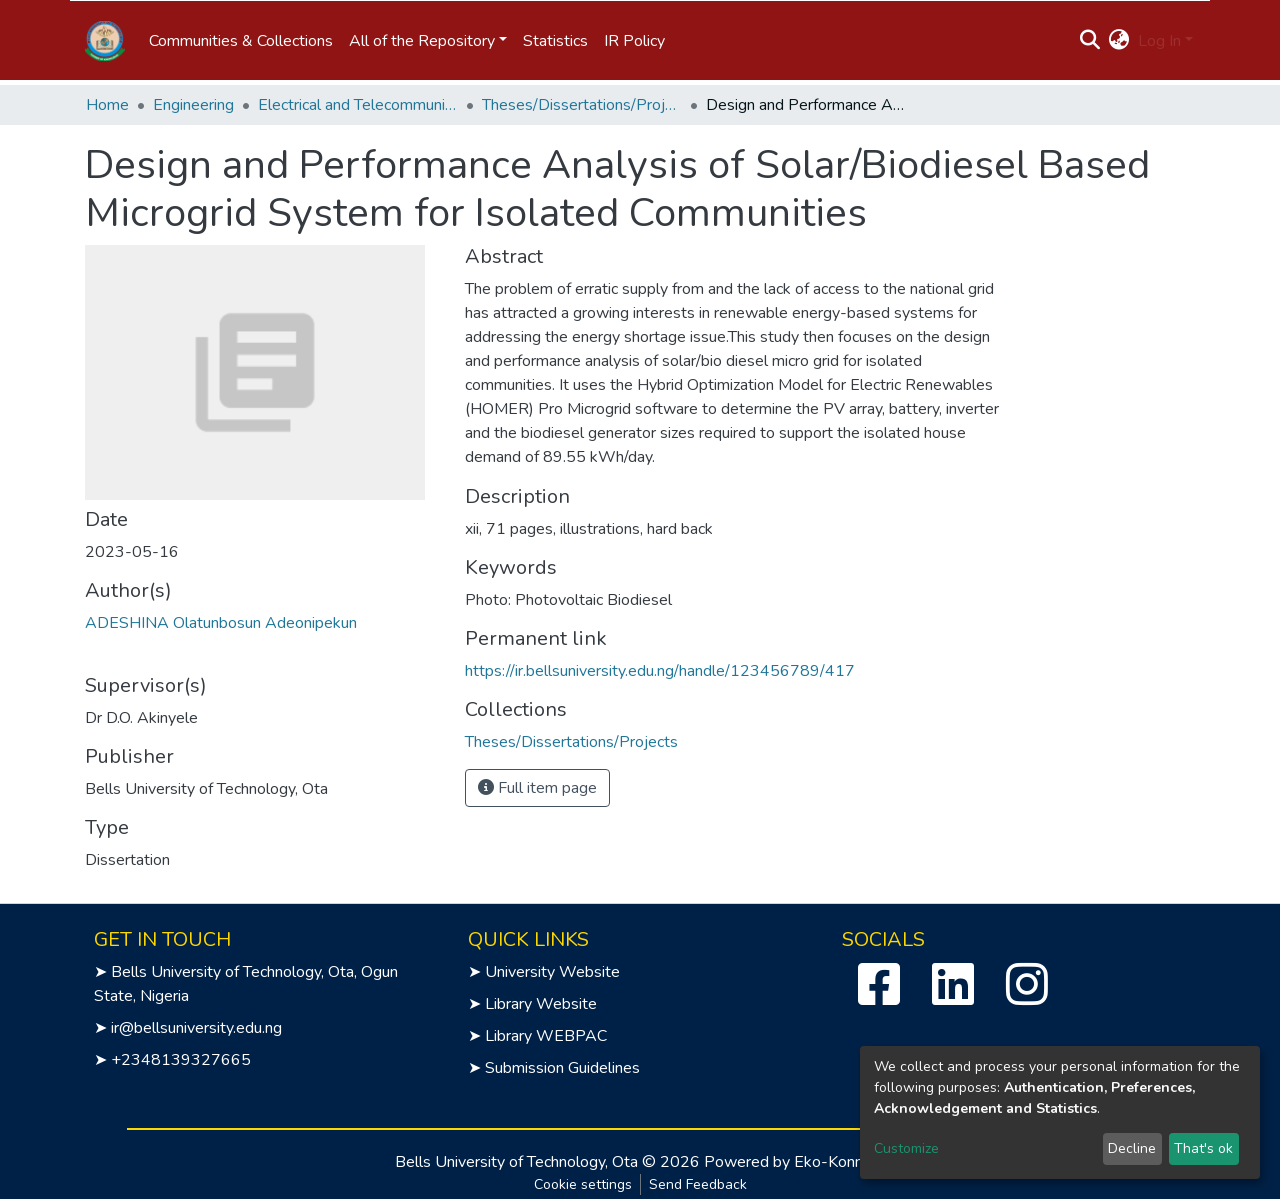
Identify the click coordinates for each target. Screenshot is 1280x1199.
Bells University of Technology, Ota (516, 1162)
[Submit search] (1090, 41)
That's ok (1203, 1148)
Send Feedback (698, 1184)
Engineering (193, 105)
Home (107, 105)
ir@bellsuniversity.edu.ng (196, 1028)
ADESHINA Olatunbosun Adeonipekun (221, 623)
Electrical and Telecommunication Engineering (358, 105)
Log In (1159, 41)
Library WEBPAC (546, 1036)
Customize (906, 1148)
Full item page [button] (537, 788)
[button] (1119, 41)
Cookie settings (583, 1184)
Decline (1132, 1148)
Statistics (555, 41)
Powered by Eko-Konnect (794, 1162)
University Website (552, 972)
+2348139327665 (181, 1060)
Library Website (541, 1004)
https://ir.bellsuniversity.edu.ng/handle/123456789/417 (660, 671)
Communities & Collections (241, 41)
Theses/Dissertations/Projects (582, 105)
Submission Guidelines (562, 1068)
